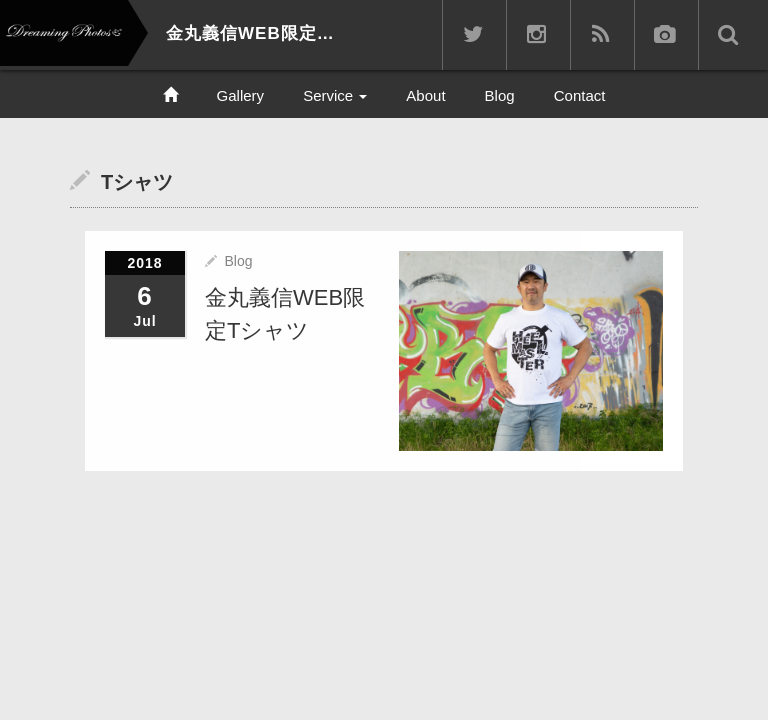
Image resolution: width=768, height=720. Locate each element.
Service (335, 95)
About (425, 95)
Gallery (241, 95)
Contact (580, 95)
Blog (500, 95)
